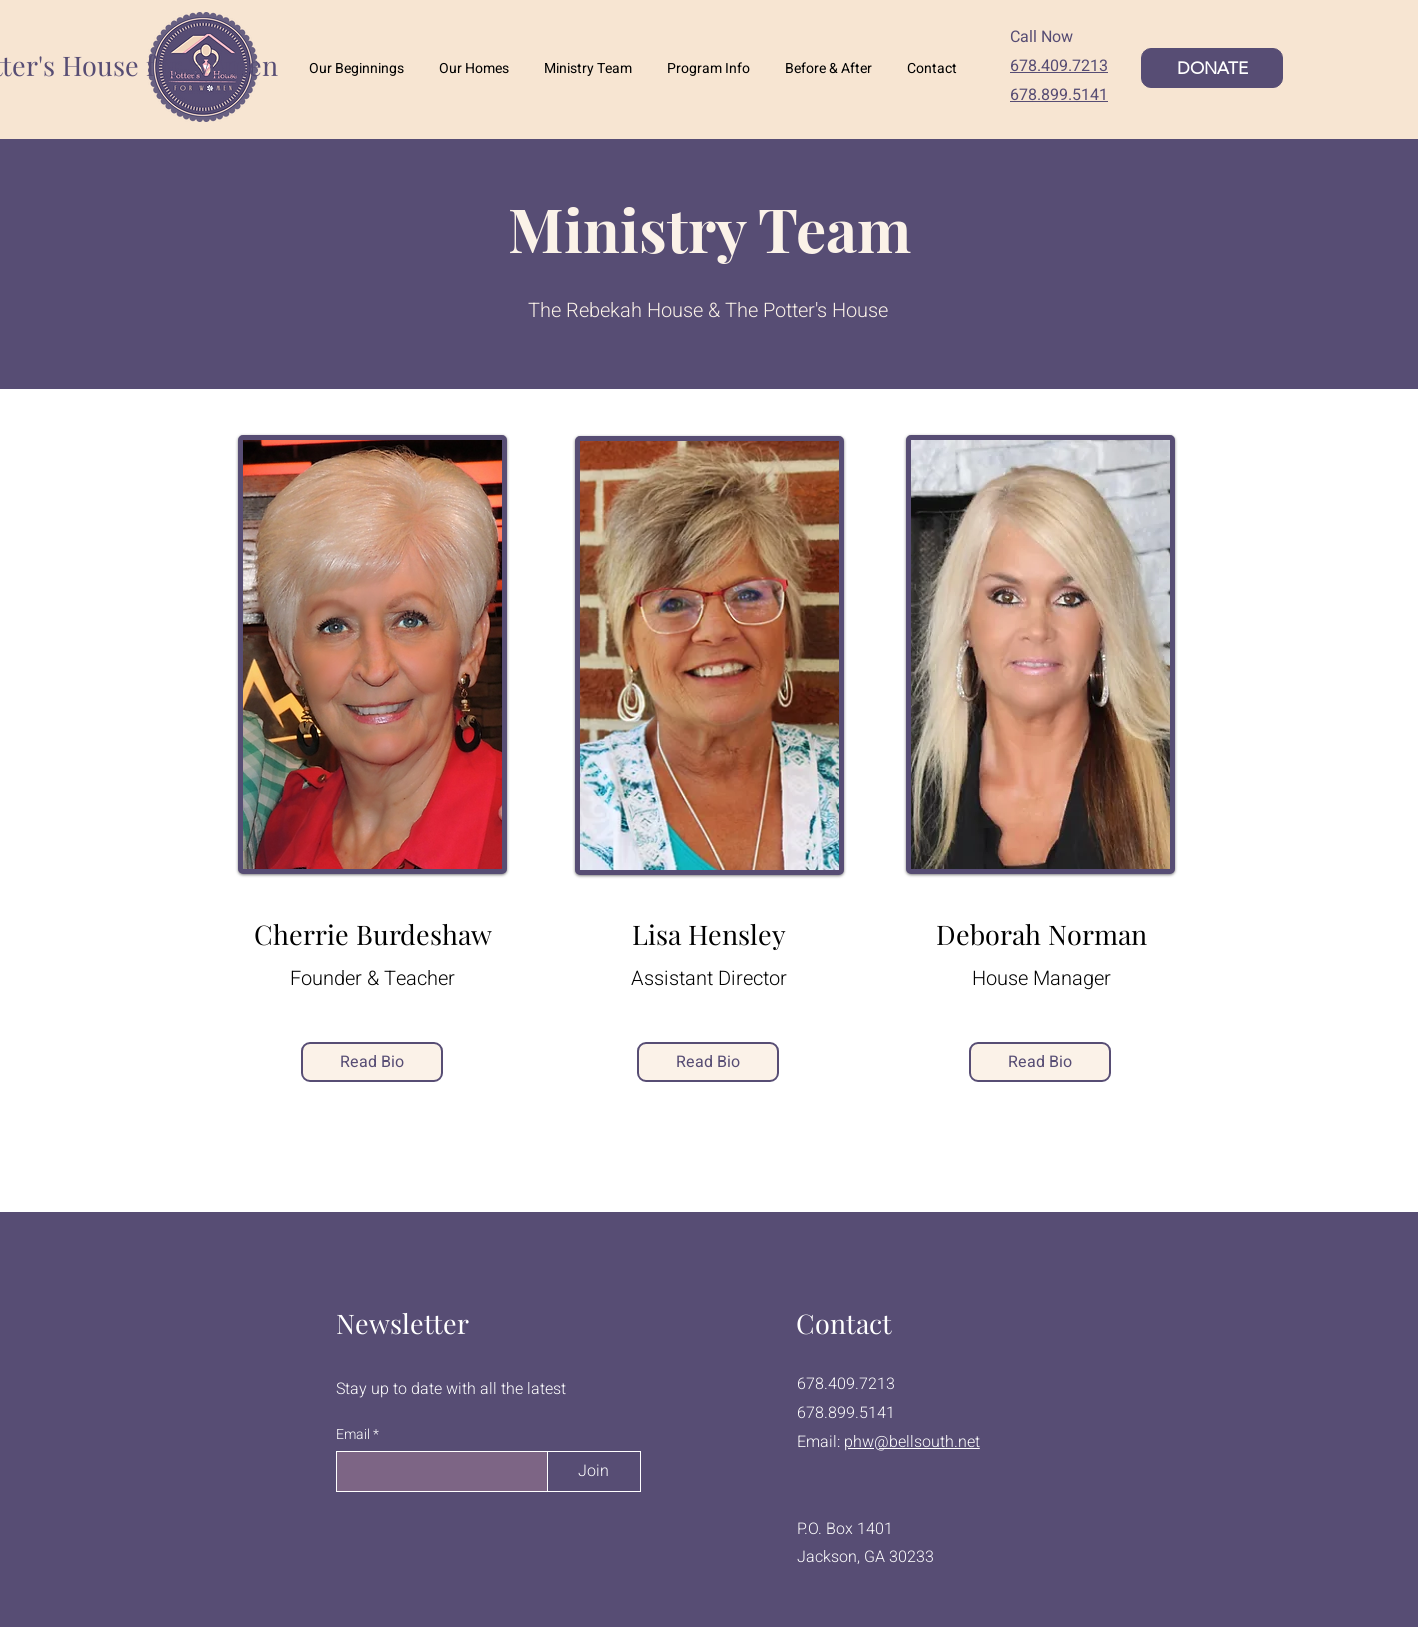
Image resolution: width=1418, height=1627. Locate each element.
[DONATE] (1212, 68)
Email (354, 1435)
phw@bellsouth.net (912, 1442)
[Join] (594, 1471)
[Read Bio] (372, 1062)
